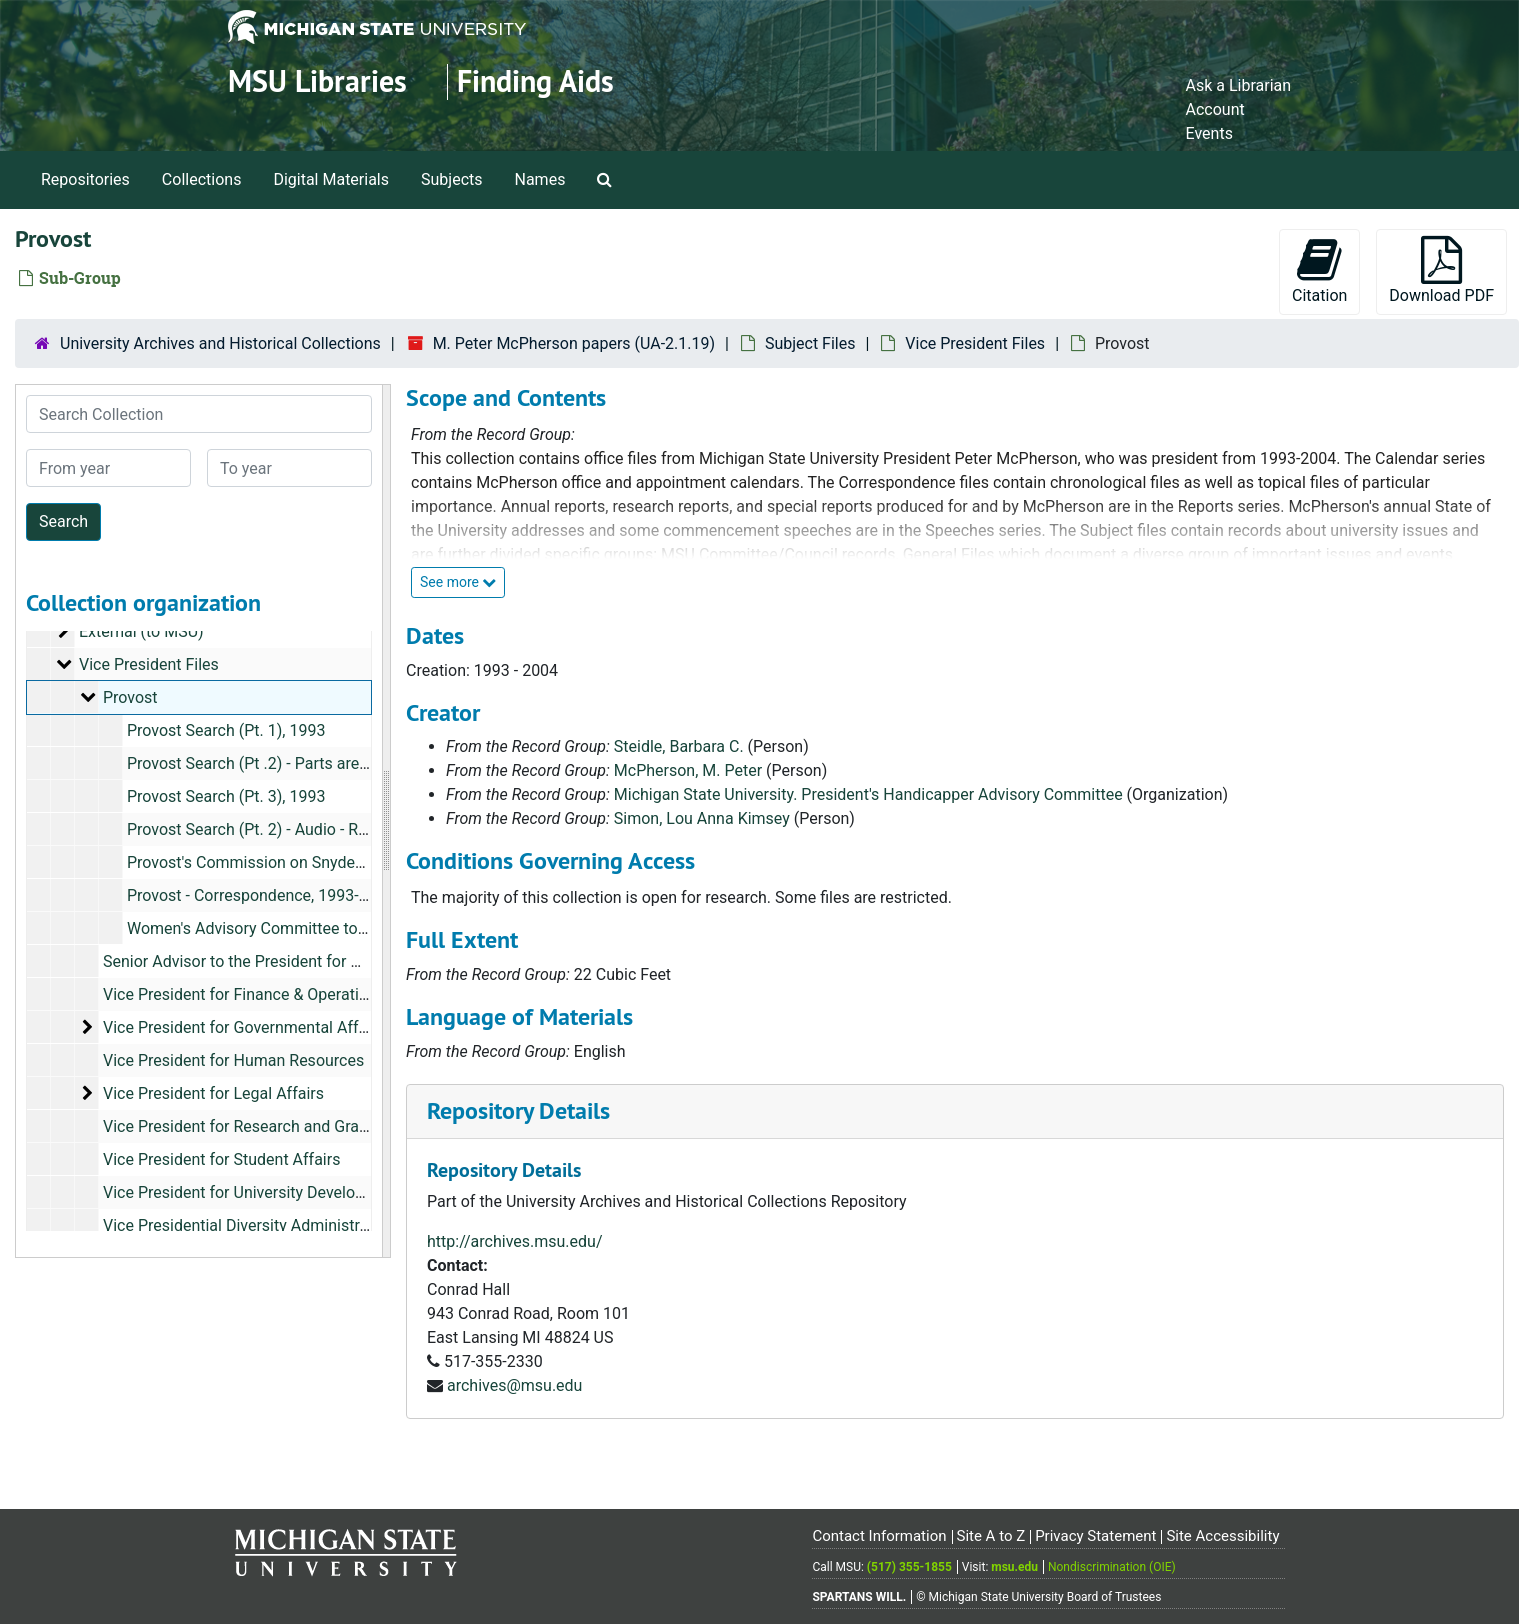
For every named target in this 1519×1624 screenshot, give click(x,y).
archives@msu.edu (514, 1385)
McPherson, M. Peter (688, 770)
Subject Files (810, 343)
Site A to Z (990, 1536)
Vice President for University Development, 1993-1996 (293, 1192)
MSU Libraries (317, 81)
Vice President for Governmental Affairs (244, 1027)
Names (540, 179)
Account (1215, 109)
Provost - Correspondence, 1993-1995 (261, 895)
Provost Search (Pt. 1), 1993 (226, 730)
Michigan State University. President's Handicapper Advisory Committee (868, 794)
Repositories (85, 179)
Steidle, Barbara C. (679, 746)
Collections (202, 179)
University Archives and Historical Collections (220, 343)
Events (1209, 133)
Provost (130, 697)
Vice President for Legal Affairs (213, 1093)
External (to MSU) (141, 631)
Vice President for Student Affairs (221, 1159)
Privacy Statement (1095, 1536)
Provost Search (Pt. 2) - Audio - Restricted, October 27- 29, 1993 (351, 829)
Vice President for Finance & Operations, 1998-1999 (286, 994)
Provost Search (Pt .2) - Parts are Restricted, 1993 (303, 763)
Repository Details (518, 1110)
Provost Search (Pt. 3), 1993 (226, 796)
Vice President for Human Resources (233, 1060)
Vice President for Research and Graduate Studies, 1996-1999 (321, 1126)
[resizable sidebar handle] (386, 821)
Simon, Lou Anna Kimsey (702, 818)
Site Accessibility (1222, 1536)
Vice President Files (975, 343)
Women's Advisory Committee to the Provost (285, 928)
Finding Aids (535, 81)
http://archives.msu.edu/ (515, 1241)
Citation (1319, 270)
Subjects (451, 179)
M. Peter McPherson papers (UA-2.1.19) (574, 343)
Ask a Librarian (1239, 85)
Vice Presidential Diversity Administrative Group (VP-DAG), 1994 (329, 1225)
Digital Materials (331, 179)
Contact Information (879, 1536)
